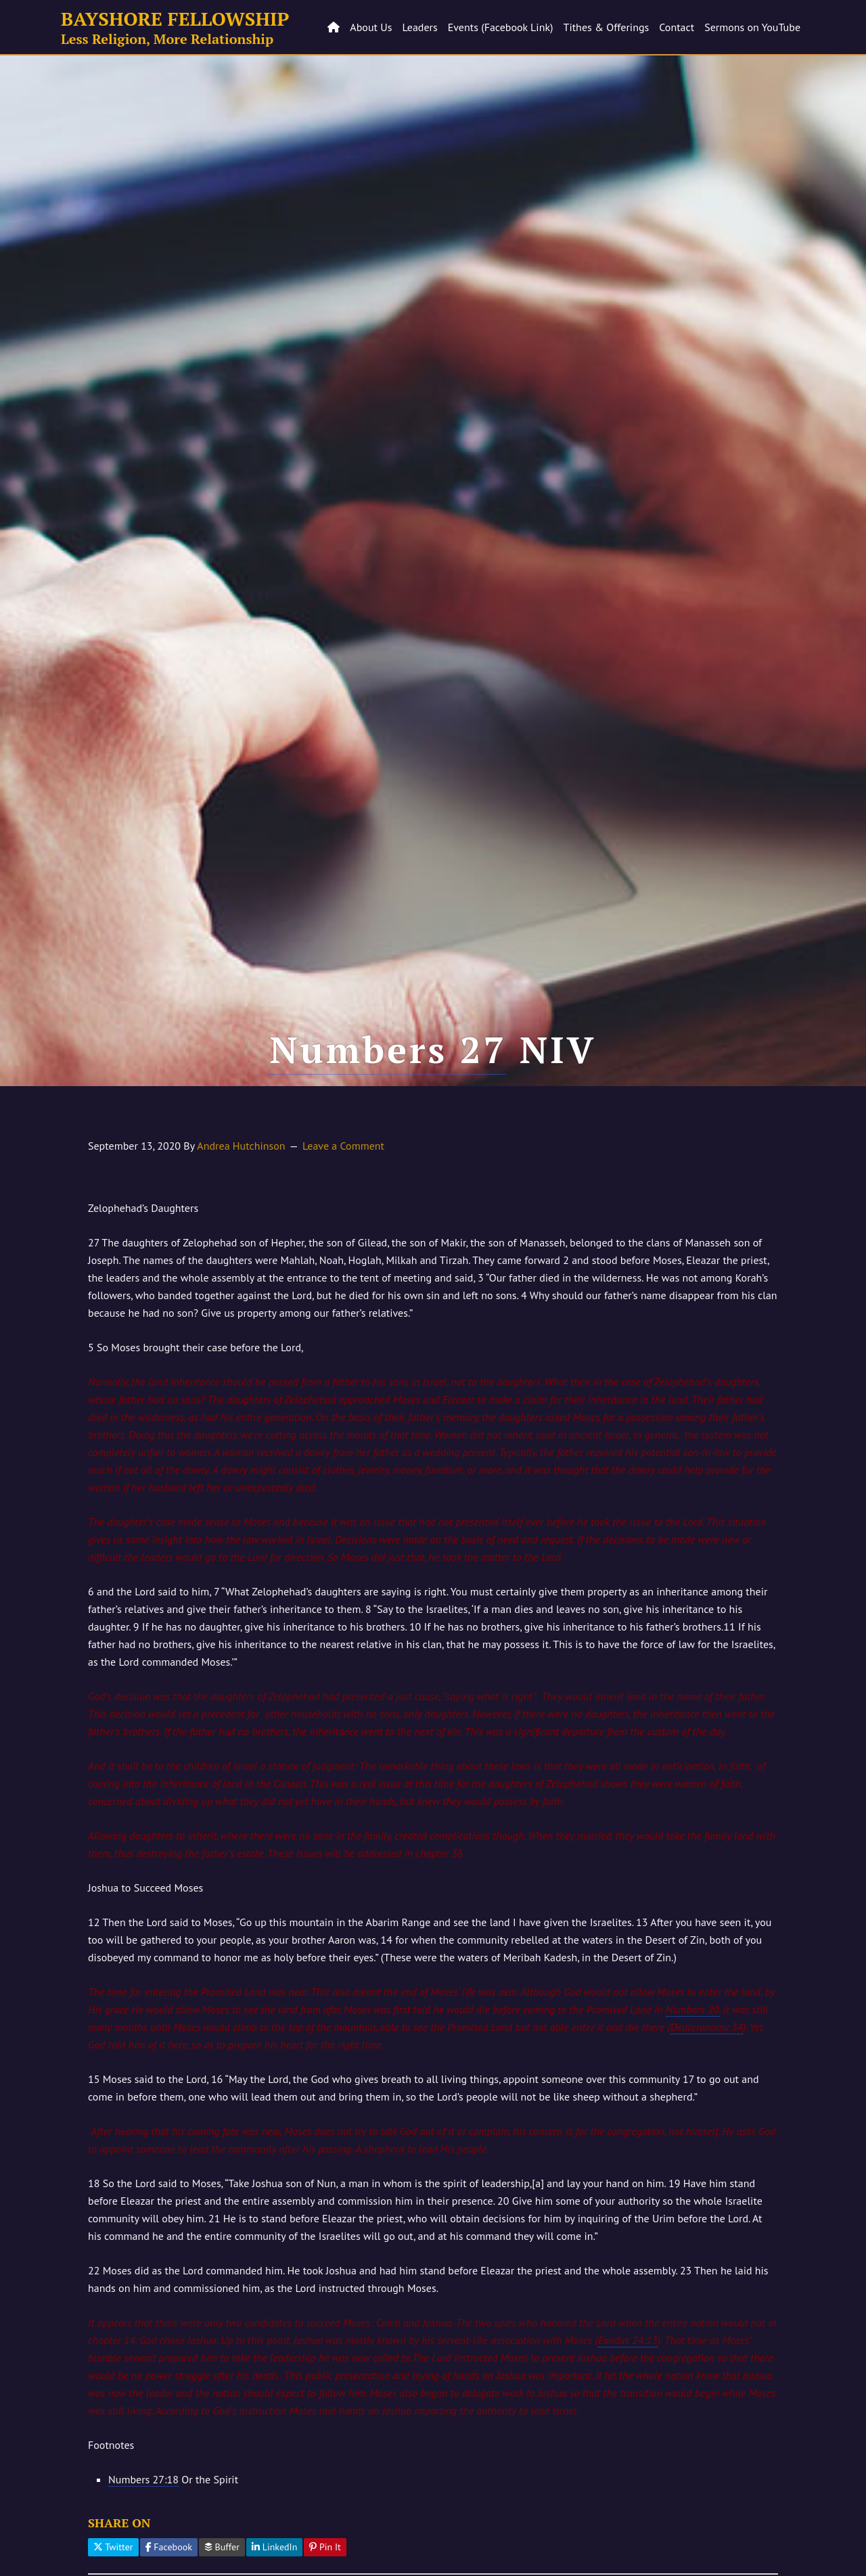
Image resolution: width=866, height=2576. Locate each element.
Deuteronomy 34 (706, 2027)
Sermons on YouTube (752, 27)
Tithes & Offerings (607, 27)
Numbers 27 (388, 1049)
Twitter (113, 2547)
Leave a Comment (343, 1145)
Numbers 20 (692, 2009)
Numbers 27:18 (143, 2479)
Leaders (419, 27)
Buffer (222, 2547)
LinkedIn (274, 2547)
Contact (676, 27)
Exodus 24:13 (628, 2340)
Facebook (168, 2547)
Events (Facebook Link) (500, 27)
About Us (371, 27)
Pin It (325, 2547)
